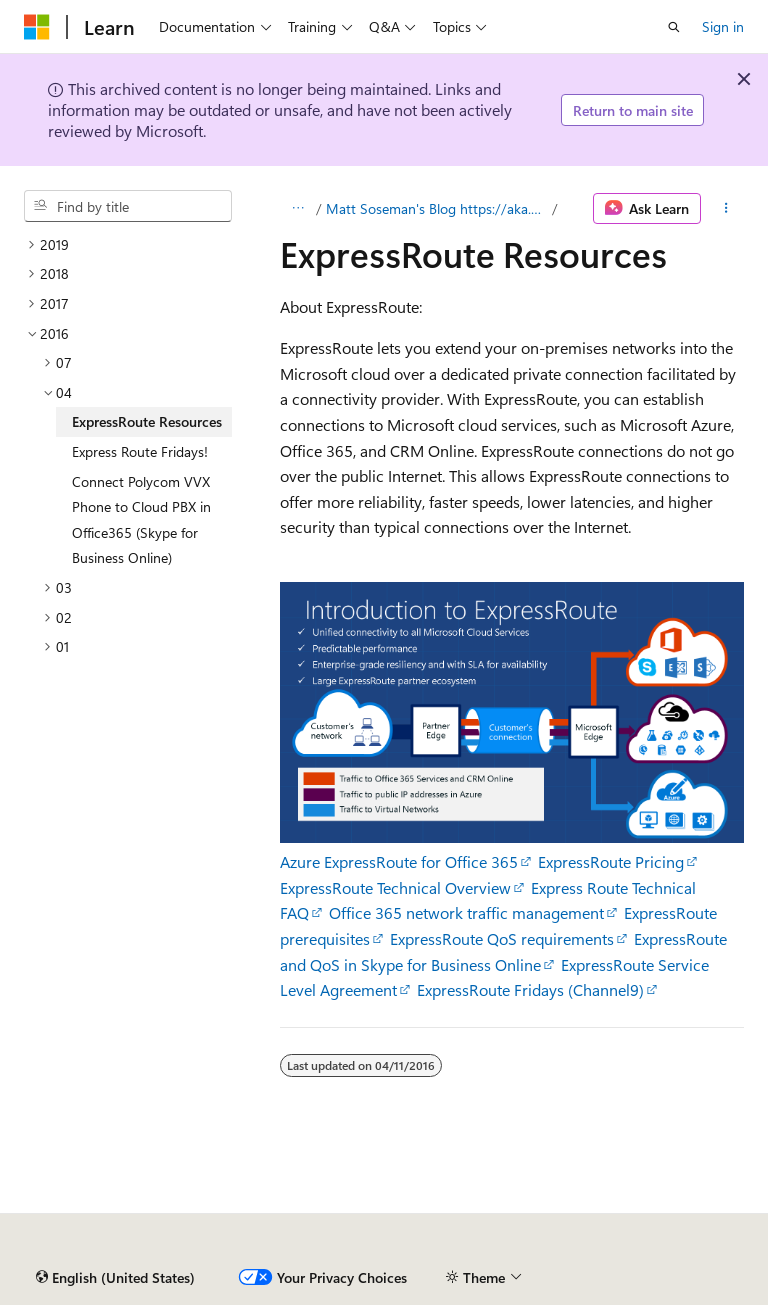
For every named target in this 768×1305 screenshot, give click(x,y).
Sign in (723, 26)
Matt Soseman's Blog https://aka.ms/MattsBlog (437, 208)
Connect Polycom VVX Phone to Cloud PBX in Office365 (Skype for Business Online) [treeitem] (141, 520)
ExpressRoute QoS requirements (502, 938)
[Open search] (674, 27)
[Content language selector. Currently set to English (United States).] (115, 1278)
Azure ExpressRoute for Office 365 (399, 861)
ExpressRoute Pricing (611, 861)
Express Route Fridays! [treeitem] (140, 451)
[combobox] (128, 206)
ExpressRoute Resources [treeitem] (147, 421)
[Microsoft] (37, 27)
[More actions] (726, 209)
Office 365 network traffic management (466, 912)
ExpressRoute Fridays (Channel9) (530, 989)
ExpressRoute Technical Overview (395, 887)
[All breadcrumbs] (297, 209)
